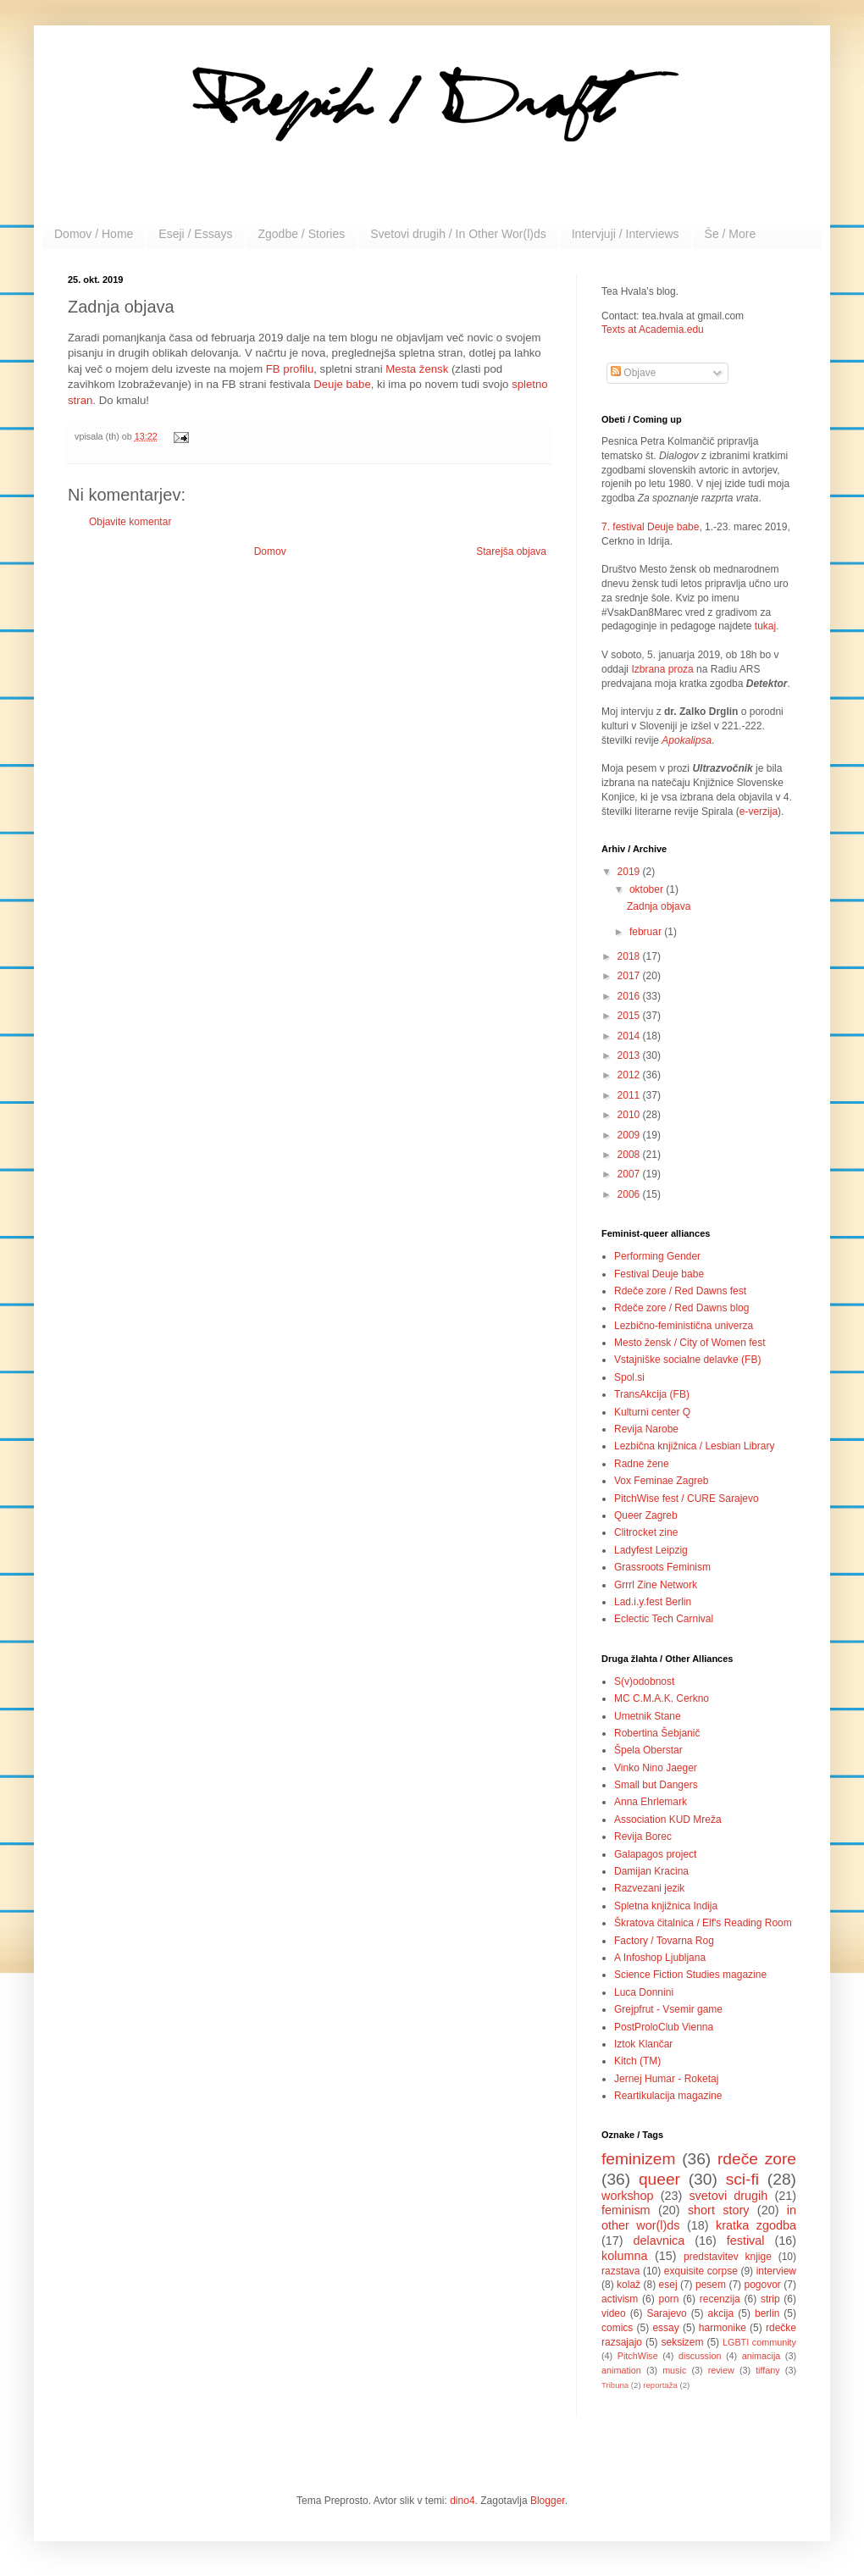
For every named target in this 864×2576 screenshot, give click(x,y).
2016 (630, 996)
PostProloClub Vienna (663, 2027)
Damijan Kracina (651, 1871)
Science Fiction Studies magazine (690, 1974)
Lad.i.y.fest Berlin (652, 1602)
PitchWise (638, 2356)
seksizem (683, 2342)
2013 (630, 1055)
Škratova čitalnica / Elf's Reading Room (703, 1923)
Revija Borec (643, 1836)
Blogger (547, 2501)
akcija (721, 2313)
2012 (630, 1075)
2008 (630, 1155)
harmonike (722, 2328)
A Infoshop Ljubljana (660, 1958)
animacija (761, 2356)
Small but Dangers (656, 1785)
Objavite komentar (130, 522)
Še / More (730, 234)
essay (665, 2328)
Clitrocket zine (646, 1532)
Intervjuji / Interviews (625, 234)
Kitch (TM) (637, 2061)
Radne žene (641, 1464)
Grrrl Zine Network (655, 1585)
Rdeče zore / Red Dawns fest (680, 1291)
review (721, 2370)
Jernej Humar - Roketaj (666, 2079)
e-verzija (758, 811)
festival (746, 2240)
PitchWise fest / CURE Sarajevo (686, 1498)
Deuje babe (341, 384)
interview (776, 2271)
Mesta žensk (416, 369)
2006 (630, 1194)
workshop (627, 2195)
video (613, 2313)
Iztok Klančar (643, 2044)
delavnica (659, 2240)
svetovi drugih (728, 2195)
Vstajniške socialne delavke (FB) (687, 1360)
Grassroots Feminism (662, 1567)
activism (619, 2299)
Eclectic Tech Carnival (663, 1619)
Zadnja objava (658, 906)
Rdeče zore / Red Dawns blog (681, 1308)
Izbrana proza (662, 669)
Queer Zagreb (646, 1515)
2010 (630, 1115)
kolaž (628, 2285)
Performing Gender (657, 1256)
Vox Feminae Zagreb (661, 1481)
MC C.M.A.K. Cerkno (661, 1698)
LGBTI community (759, 2342)
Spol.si (629, 1377)
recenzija (720, 2299)
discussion (699, 2356)
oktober (647, 889)
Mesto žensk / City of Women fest (690, 1343)
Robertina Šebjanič (657, 1733)
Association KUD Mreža (668, 1819)
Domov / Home (93, 234)
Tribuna (615, 2385)
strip (770, 2299)
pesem (710, 2285)
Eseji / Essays (195, 234)
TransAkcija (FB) (652, 1394)
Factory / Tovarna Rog (664, 1941)
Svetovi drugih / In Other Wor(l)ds (458, 234)
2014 (630, 1036)
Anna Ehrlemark (650, 1802)
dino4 (462, 2501)
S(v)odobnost (644, 1681)
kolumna (624, 2256)
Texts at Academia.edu (652, 329)
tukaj (765, 626)
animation (621, 2370)
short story (719, 2210)
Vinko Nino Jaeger (655, 1768)
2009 (630, 1135)
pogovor (762, 2285)
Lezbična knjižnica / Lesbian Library (694, 1446)
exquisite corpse (701, 2271)
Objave (633, 373)
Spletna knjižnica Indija (665, 1906)
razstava (620, 2271)
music (674, 2370)
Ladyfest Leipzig (651, 1550)
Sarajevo (666, 2313)
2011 (630, 1095)
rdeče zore (756, 2159)
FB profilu (289, 369)
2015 (630, 1016)
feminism (626, 2210)
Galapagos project (655, 1854)
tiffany (768, 2370)
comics (617, 2328)
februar (646, 932)
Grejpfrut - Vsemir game (668, 2009)
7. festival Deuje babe (650, 527)
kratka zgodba (756, 2225)
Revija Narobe (646, 1429)
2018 (630, 956)
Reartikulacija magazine (668, 2096)
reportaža (660, 2385)
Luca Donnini (643, 1992)
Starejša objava (511, 551)
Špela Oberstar (648, 1750)
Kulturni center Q (652, 1412)
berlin (767, 2313)
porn (669, 2299)
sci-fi (742, 2179)
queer (659, 2179)
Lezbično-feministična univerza (683, 1326)
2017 (630, 976)
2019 (630, 872)
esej (668, 2285)
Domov (270, 551)
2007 (630, 1174)
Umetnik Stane (647, 1716)
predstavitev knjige (728, 2257)
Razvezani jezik (649, 1888)
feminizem (638, 2159)
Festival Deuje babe (659, 1274)
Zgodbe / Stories (302, 234)
